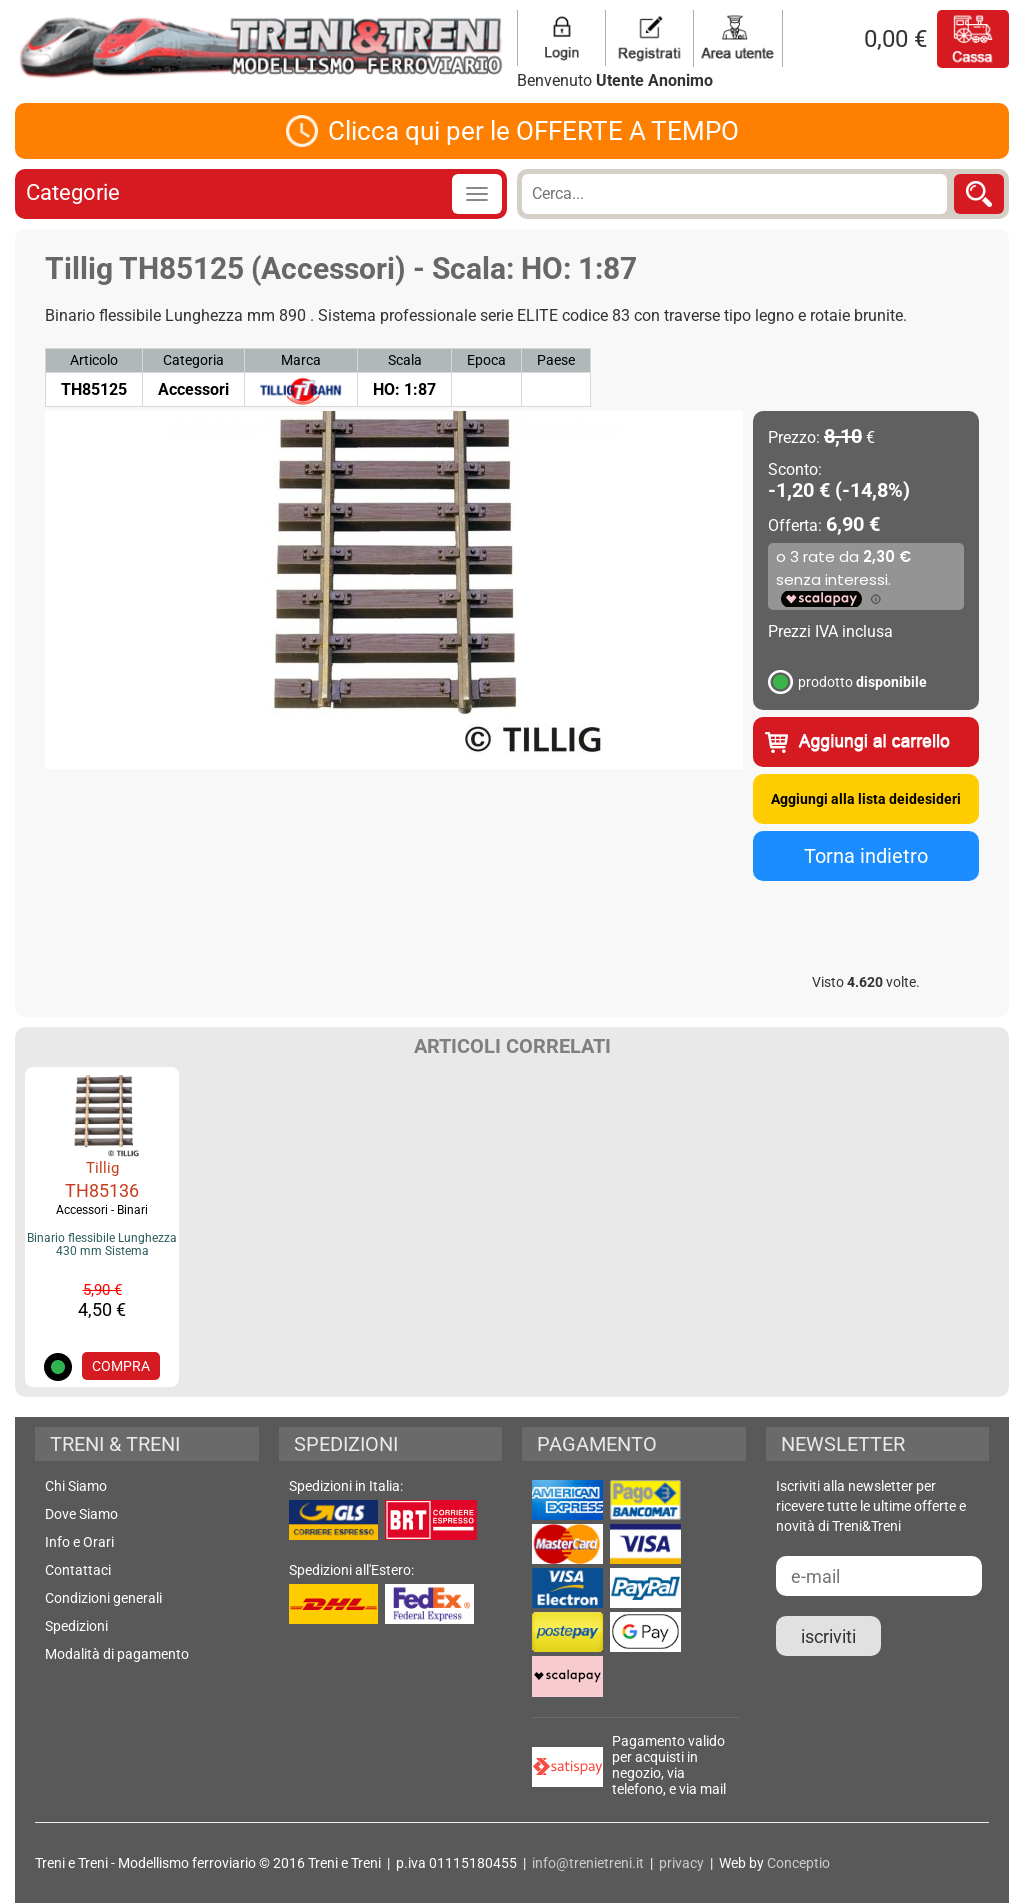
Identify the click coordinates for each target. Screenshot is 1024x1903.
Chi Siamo (76, 1486)
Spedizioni (76, 1626)
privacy (681, 1863)
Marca (301, 360)
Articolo (94, 360)
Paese (556, 360)
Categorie (73, 192)
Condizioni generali (103, 1598)
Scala (405, 360)
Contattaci (78, 1570)
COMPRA (121, 1366)
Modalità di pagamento (117, 1654)
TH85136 (102, 1190)
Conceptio (798, 1863)
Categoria (193, 360)
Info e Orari (79, 1542)
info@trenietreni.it (588, 1863)
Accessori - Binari (102, 1210)
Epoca (486, 360)
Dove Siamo (81, 1514)
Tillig (102, 1168)
